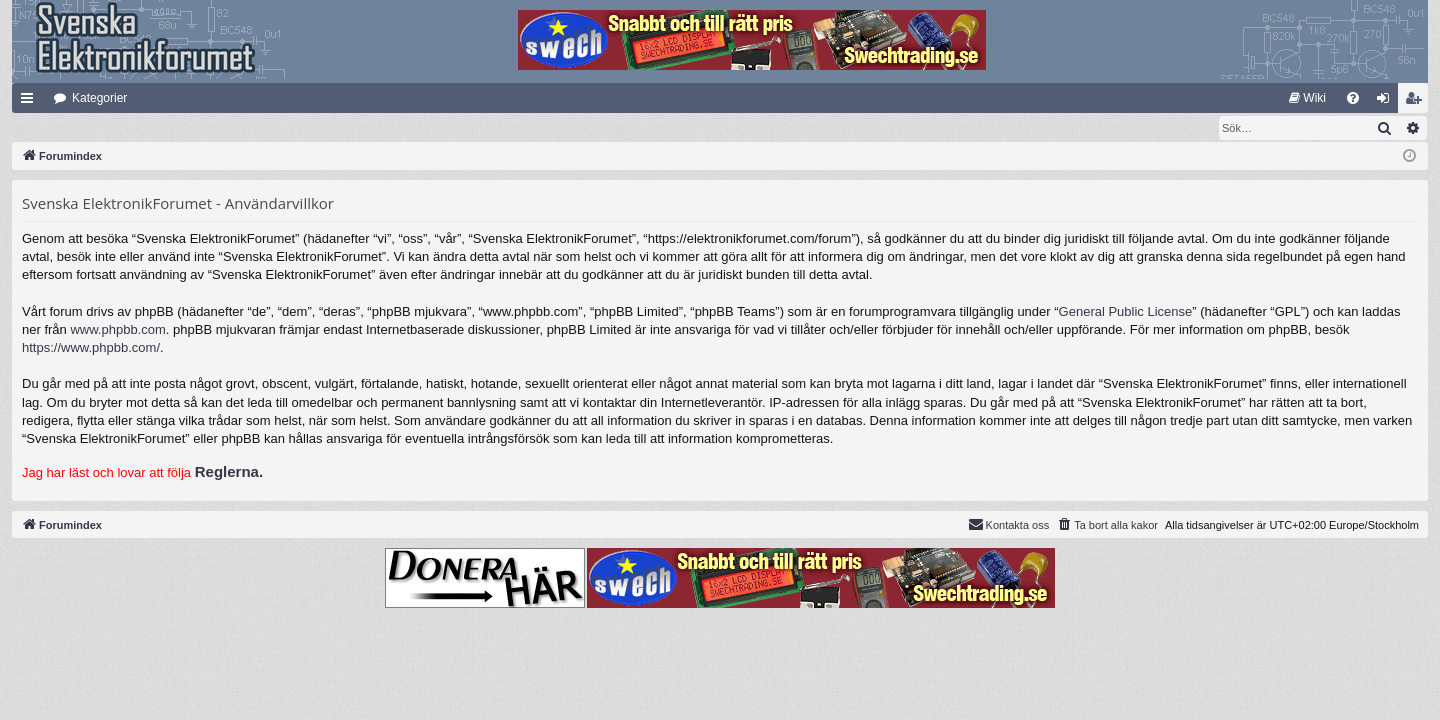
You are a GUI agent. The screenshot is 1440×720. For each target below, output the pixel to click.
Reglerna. (229, 472)
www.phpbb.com (117, 330)
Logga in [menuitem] (1387, 102)
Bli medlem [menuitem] (1417, 102)
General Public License (1126, 312)
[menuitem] (1307, 98)
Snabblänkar (31, 102)
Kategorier (99, 98)
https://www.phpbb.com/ (91, 348)
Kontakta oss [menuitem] (1009, 525)
